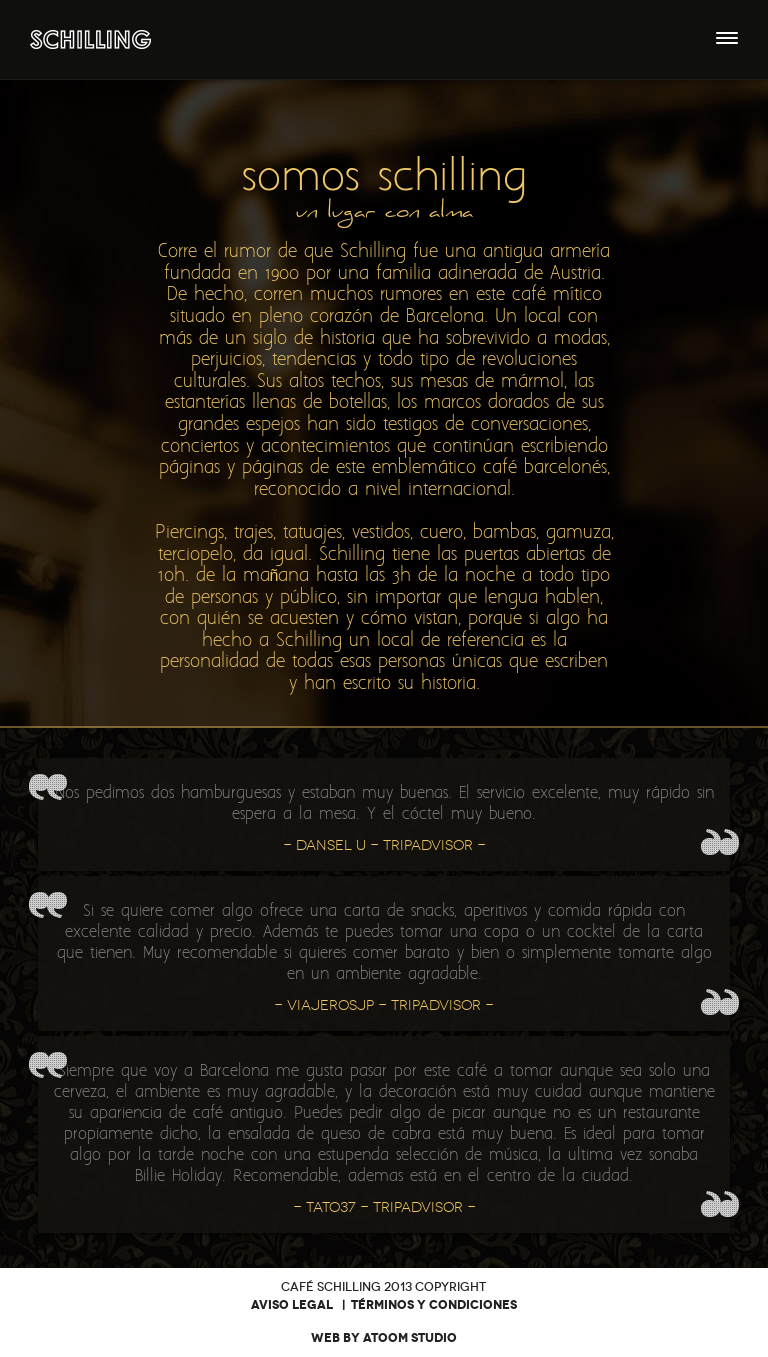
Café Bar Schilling (90, 39)
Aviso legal (292, 1305)
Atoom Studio (410, 1338)
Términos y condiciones (434, 1305)
